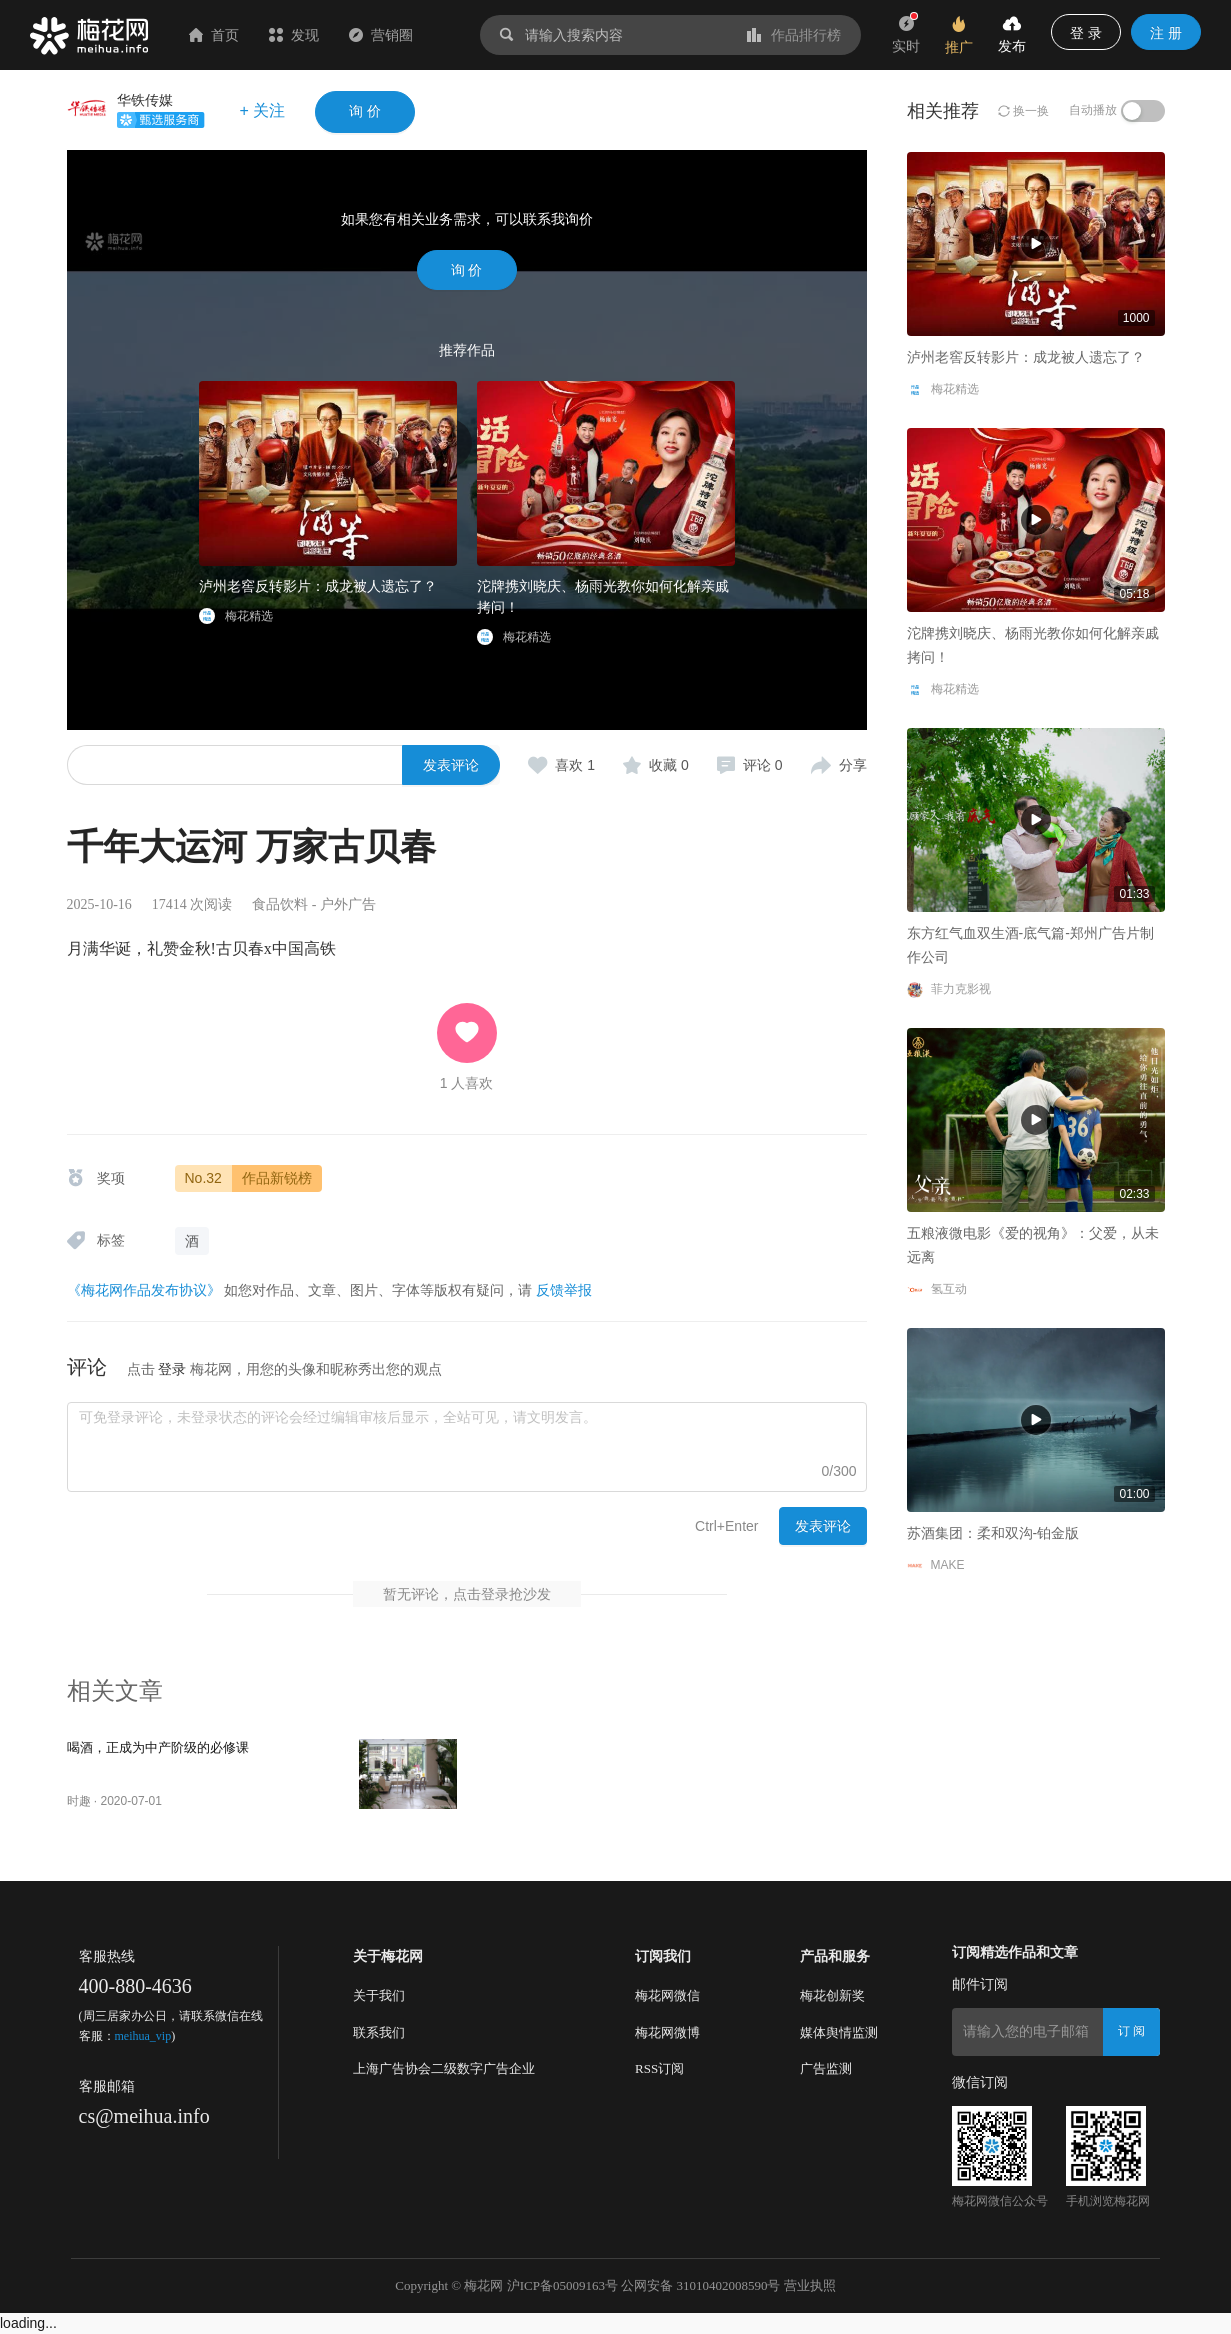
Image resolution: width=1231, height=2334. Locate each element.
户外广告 (348, 904)
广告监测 (826, 2068)
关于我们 (379, 1995)
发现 (294, 35)
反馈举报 (564, 1290)
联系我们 (379, 2032)
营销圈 (381, 35)
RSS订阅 (659, 2068)
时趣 (79, 1801)
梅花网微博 (667, 2032)
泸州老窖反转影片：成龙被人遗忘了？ (318, 586)
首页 (214, 35)
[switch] (1143, 111)
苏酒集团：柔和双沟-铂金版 (993, 1533)
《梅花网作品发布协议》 (144, 1290)
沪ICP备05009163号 (562, 2285)
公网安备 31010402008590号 (700, 2285)
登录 (172, 1369)
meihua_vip (143, 2036)
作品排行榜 (794, 35)
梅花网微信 (667, 1995)
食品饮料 (280, 904)
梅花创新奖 (832, 1995)
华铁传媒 (145, 100)
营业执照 (810, 2285)
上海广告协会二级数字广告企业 (444, 2068)
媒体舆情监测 (839, 2032)
